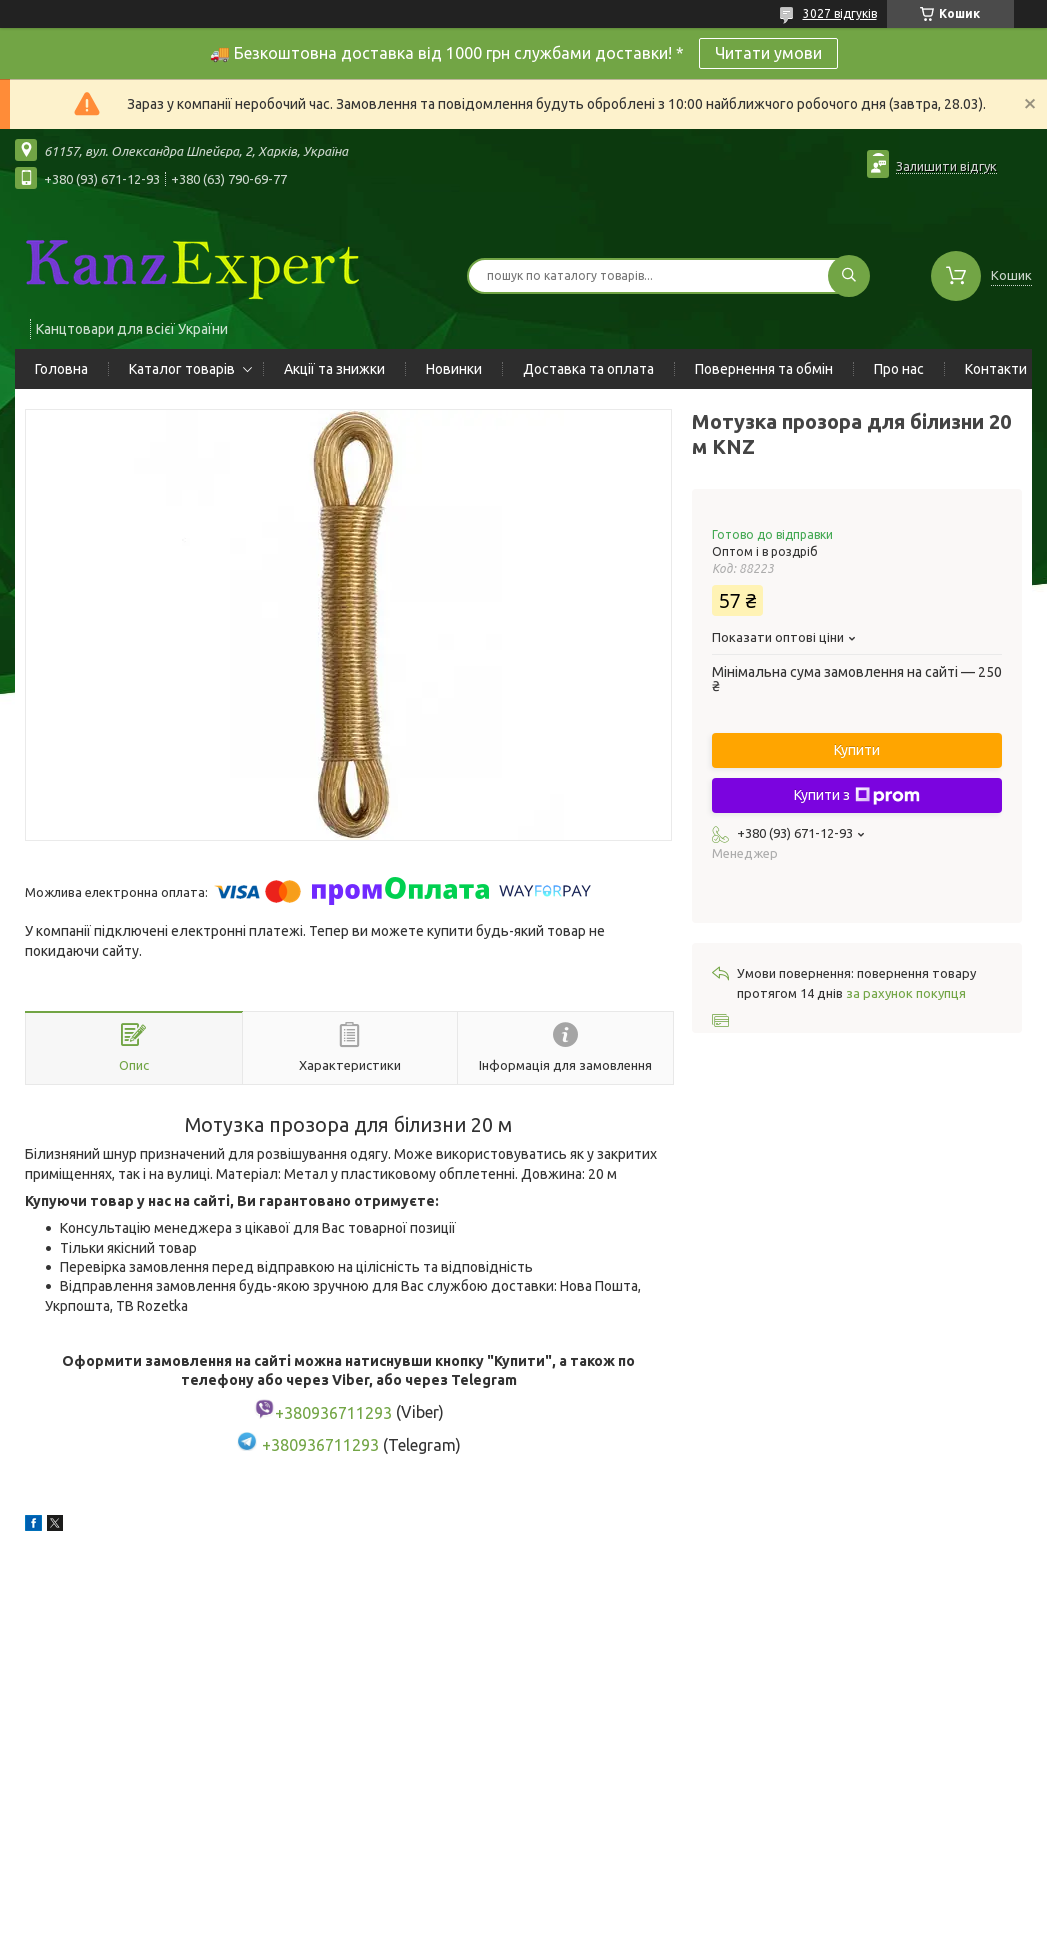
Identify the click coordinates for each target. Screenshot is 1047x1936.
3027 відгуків (840, 13)
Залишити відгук (946, 166)
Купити (857, 750)
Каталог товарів (182, 369)
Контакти (996, 369)
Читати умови (768, 53)
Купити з (857, 796)
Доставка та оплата (588, 369)
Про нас (899, 369)
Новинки (454, 369)
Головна (61, 369)
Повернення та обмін (764, 369)
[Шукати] (849, 276)
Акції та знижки (334, 369)
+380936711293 (320, 1445)
